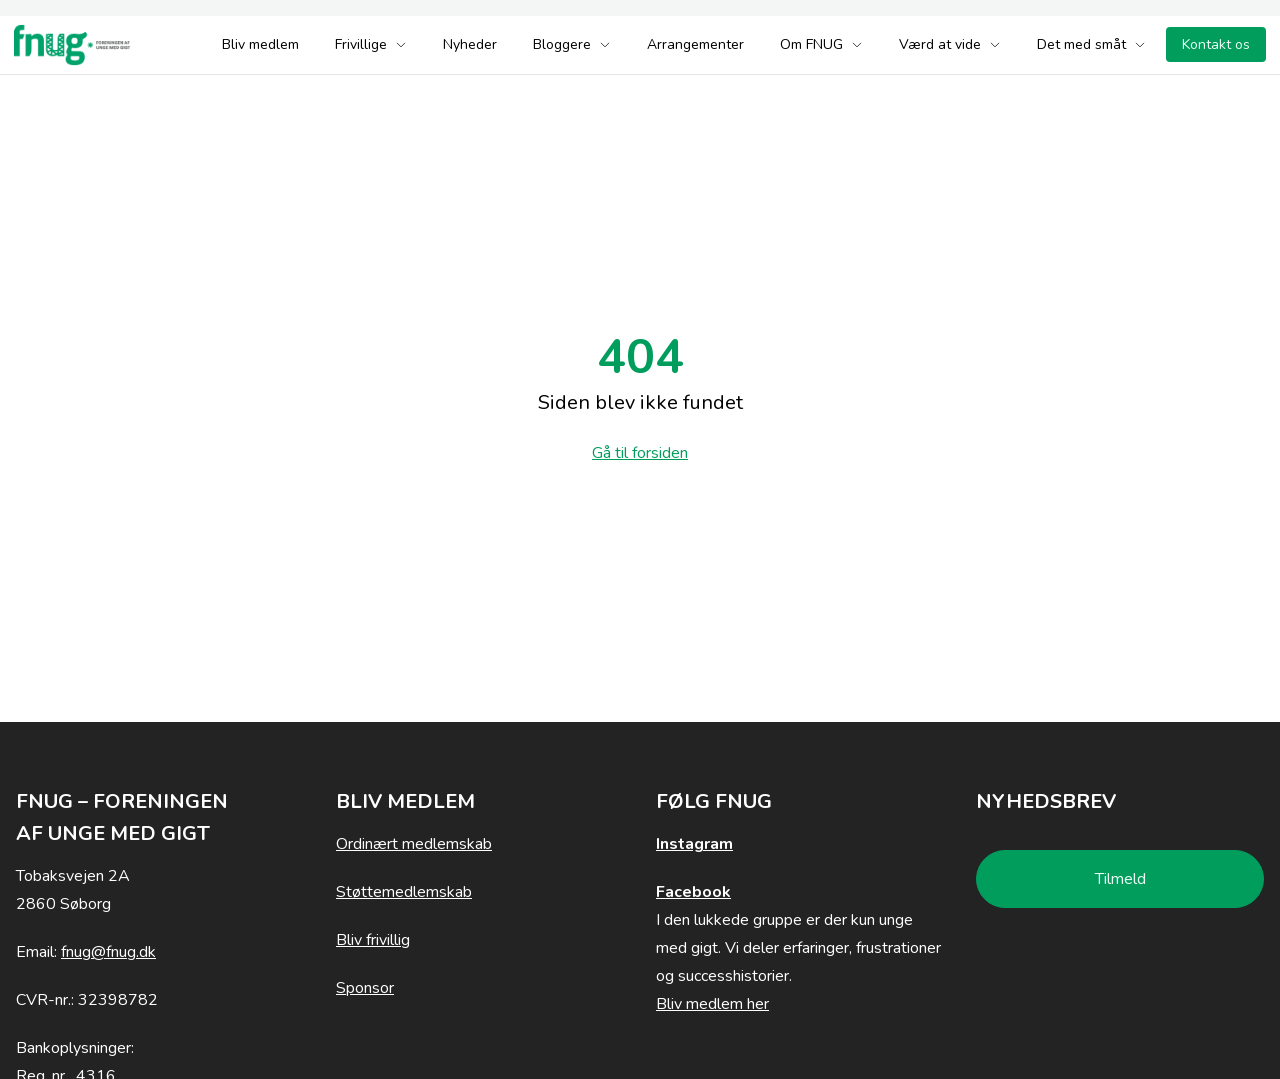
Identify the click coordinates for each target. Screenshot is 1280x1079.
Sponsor (365, 988)
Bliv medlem (260, 44)
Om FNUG (821, 44)
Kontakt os (1216, 44)
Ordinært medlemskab (414, 844)
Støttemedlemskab (404, 892)
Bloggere (572, 44)
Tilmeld (1120, 879)
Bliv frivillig (373, 940)
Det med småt (1091, 44)
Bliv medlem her (712, 1004)
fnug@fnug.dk (108, 952)
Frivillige (371, 44)
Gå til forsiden (640, 453)
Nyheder (470, 44)
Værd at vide (950, 44)
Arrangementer (695, 44)
